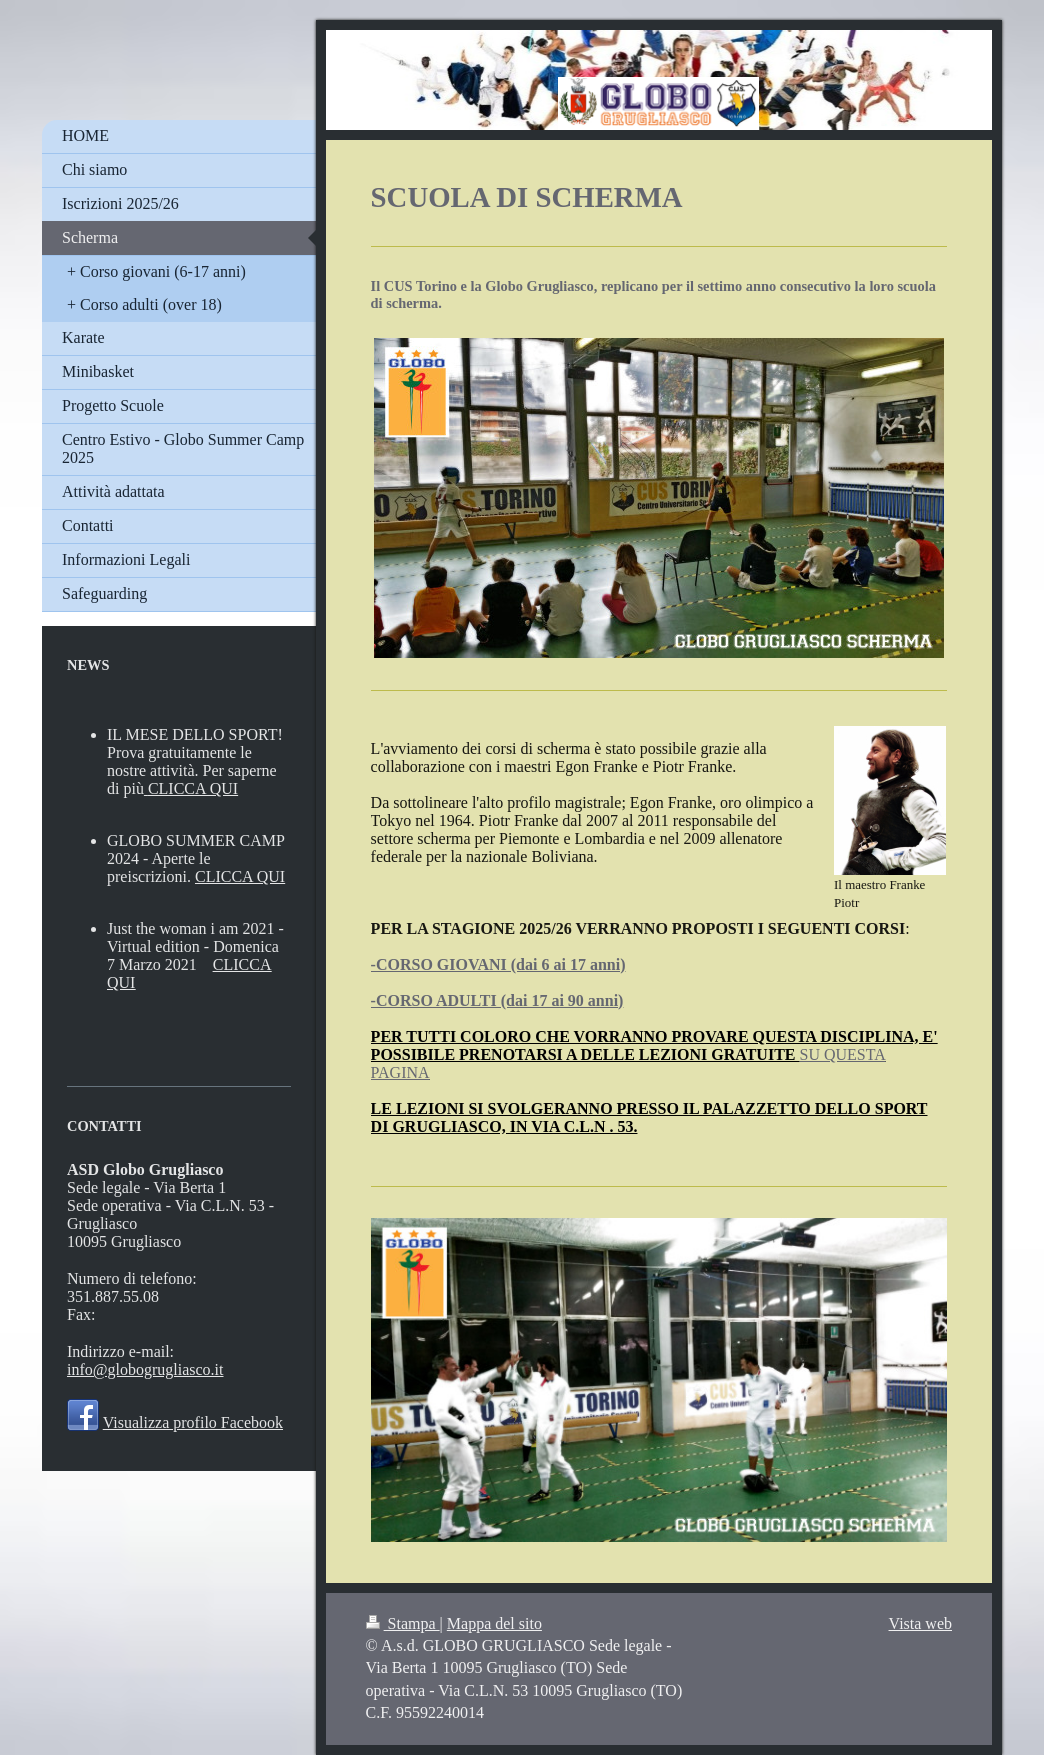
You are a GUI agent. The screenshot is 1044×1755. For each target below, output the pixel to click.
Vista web (920, 1623)
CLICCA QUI (193, 788)
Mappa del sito (494, 1623)
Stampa (403, 1623)
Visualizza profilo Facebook (193, 1422)
